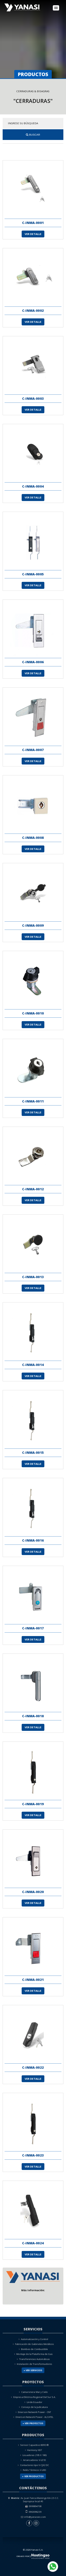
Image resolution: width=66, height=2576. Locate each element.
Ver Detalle (33, 234)
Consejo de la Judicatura (34, 2407)
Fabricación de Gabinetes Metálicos (34, 2344)
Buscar (33, 134)
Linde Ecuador (34, 2402)
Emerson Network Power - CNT (34, 2412)
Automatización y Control (34, 2339)
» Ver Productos (33, 2476)
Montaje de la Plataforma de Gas (34, 2354)
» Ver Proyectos (33, 2423)
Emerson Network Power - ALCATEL (35, 2417)
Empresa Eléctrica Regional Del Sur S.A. (34, 2397)
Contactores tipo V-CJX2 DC (34, 2465)
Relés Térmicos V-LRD (34, 2470)
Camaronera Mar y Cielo (34, 2392)
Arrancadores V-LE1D (34, 2460)
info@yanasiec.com (35, 2516)
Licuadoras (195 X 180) (34, 2455)
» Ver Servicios (33, 2370)
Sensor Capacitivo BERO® (34, 2445)
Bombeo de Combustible (34, 2349)
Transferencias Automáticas (34, 2359)
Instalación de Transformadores (34, 2364)
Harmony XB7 (34, 2450)
